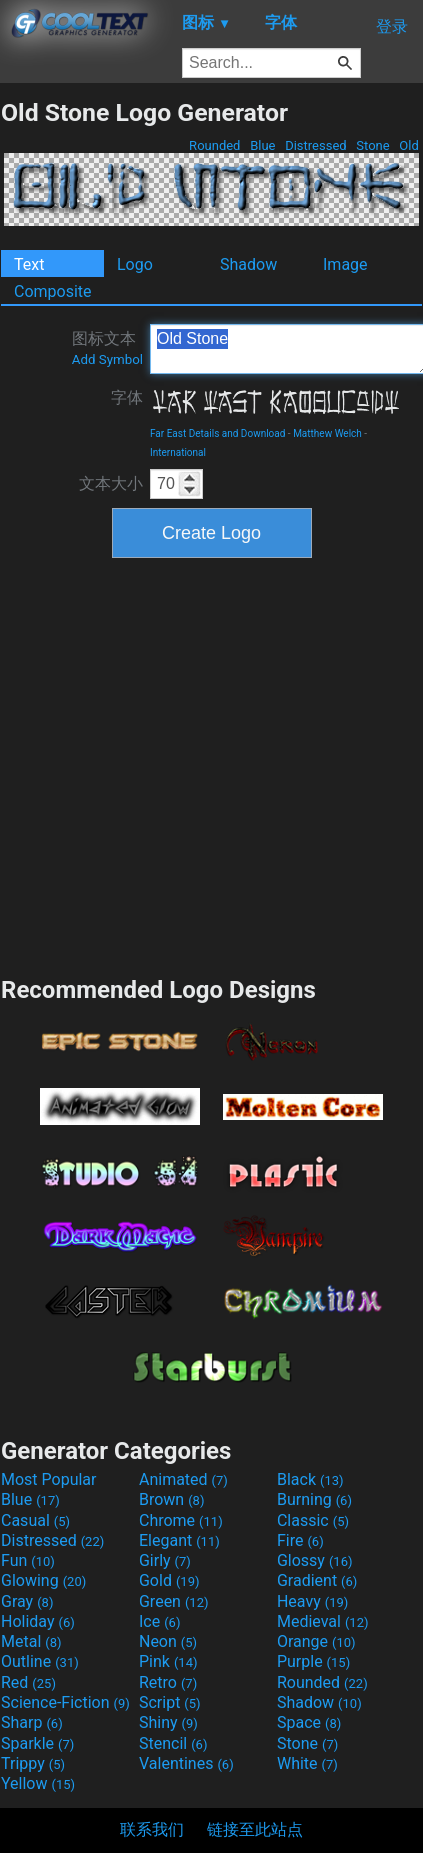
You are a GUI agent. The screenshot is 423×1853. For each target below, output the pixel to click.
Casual (35, 1520)
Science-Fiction (65, 1702)
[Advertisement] (187, 764)
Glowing (43, 1580)
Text (29, 264)
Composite (53, 291)
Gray (27, 1601)
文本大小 (111, 483)
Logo (135, 264)
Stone (373, 145)
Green (174, 1601)
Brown (171, 1499)
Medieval (323, 1621)
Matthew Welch (327, 433)
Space (309, 1722)
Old (409, 145)
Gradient (317, 1580)
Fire (300, 1540)
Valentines (186, 1763)
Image (345, 264)
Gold (169, 1580)
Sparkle (37, 1743)
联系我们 (152, 1829)
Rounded (215, 145)
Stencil (173, 1743)
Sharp (32, 1722)
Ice (159, 1621)
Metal (31, 1641)
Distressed (316, 145)
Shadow (248, 264)
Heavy (312, 1601)
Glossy (315, 1560)
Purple (313, 1661)
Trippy (33, 1763)
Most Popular (49, 1479)
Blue (263, 145)
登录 (392, 26)
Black (310, 1479)
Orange (316, 1641)
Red (28, 1682)
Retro (168, 1682)
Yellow (38, 1783)
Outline (40, 1661)
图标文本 (107, 348)
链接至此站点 (255, 1829)
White (307, 1763)
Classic (313, 1520)
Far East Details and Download (217, 433)
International (178, 452)
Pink (168, 1661)
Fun (28, 1560)
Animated (183, 1479)
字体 (127, 397)
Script (170, 1702)
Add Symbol (107, 359)
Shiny (168, 1722)
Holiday (38, 1621)
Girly (165, 1560)
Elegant (179, 1540)
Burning (314, 1499)
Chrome (181, 1520)
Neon (168, 1641)
